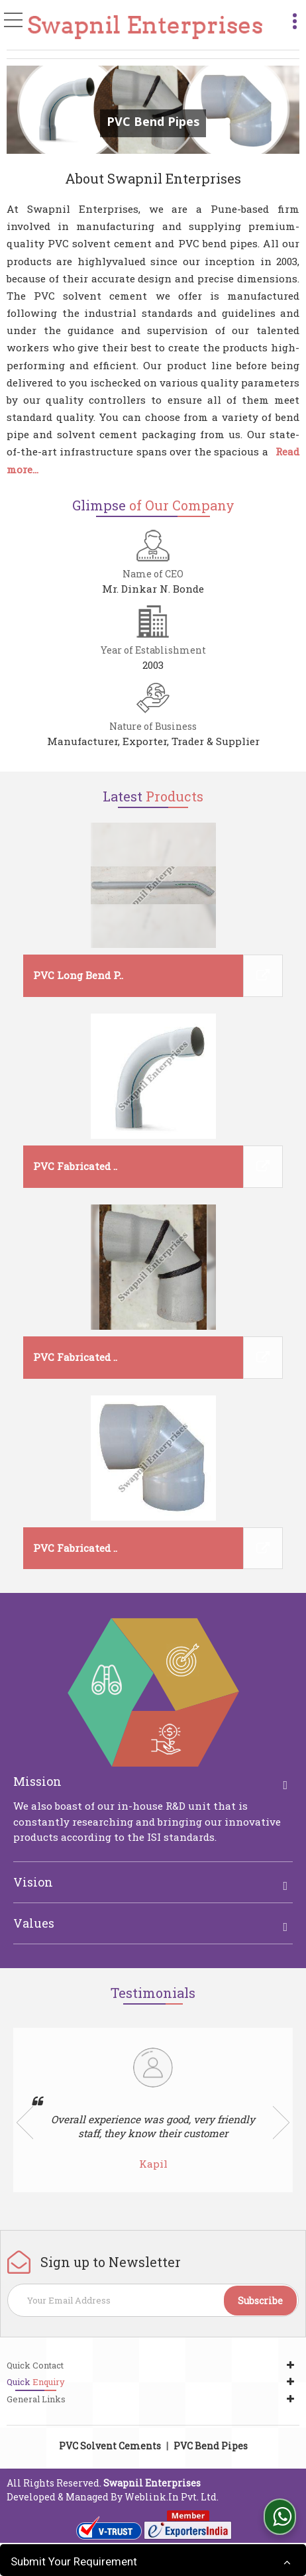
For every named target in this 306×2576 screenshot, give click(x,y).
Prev (25, 2122)
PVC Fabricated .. (75, 1166)
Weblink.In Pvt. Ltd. (172, 2496)
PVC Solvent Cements (110, 2445)
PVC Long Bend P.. (78, 975)
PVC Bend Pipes (211, 2445)
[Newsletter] (153, 2300)
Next (281, 2122)
